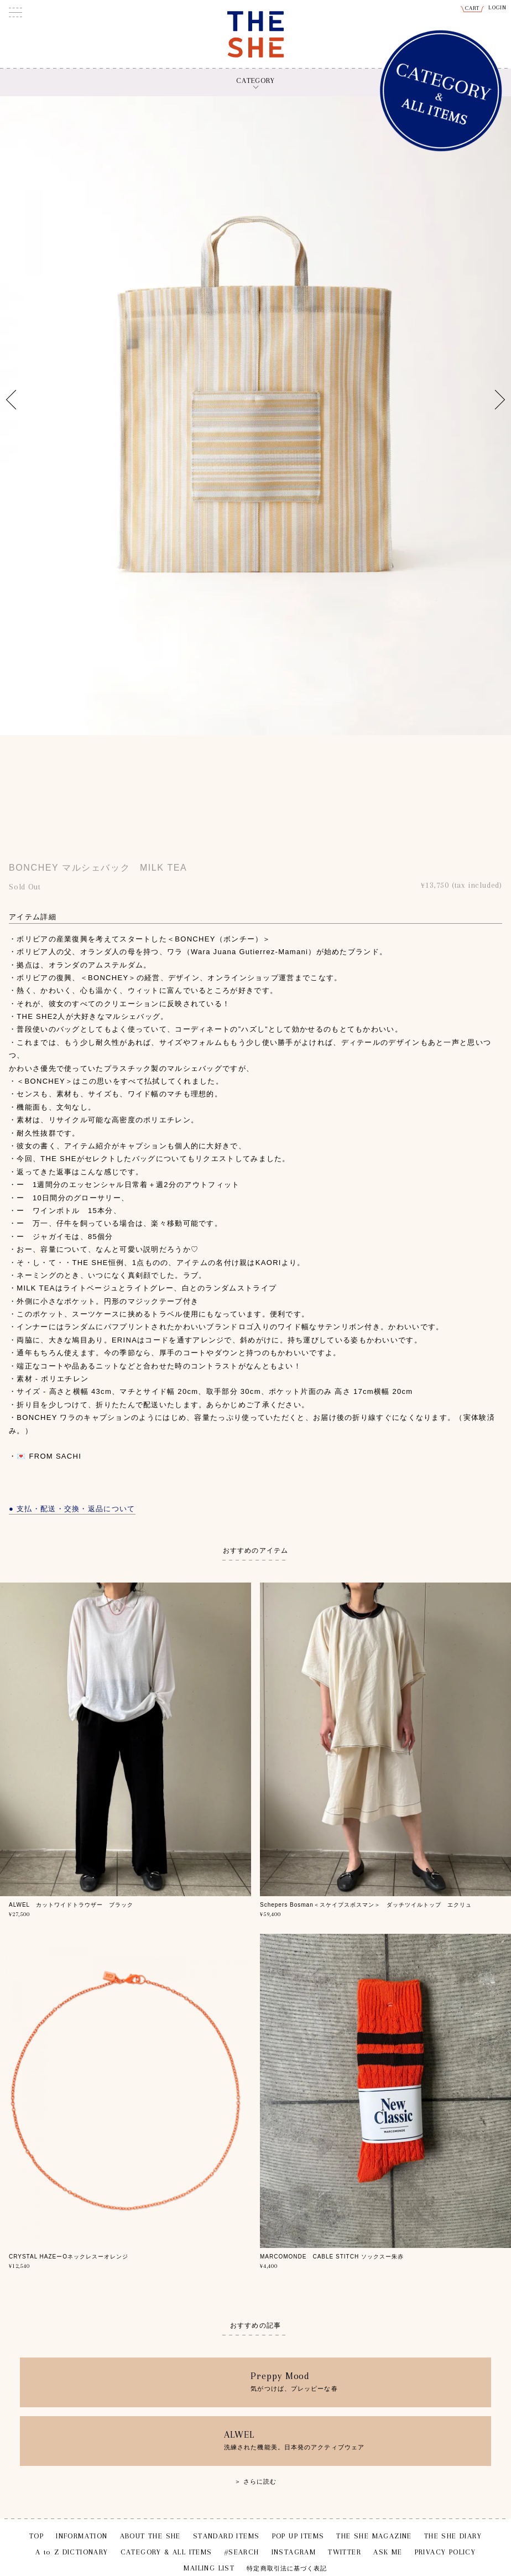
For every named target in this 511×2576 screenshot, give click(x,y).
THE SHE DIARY (453, 2536)
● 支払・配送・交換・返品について (72, 1509)
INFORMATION (81, 2536)
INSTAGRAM (294, 2552)
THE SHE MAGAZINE (373, 2536)
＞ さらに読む (255, 2481)
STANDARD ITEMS (226, 2536)
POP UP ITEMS (298, 2536)
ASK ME (387, 2552)
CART (472, 8)
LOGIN (497, 7)
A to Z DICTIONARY (71, 2552)
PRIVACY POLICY (445, 2552)
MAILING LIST (209, 2568)
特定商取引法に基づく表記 (287, 2568)
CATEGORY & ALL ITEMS (166, 2552)
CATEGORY (255, 80)
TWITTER (344, 2552)
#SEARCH (242, 2552)
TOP (36, 2536)
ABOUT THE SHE (150, 2536)
